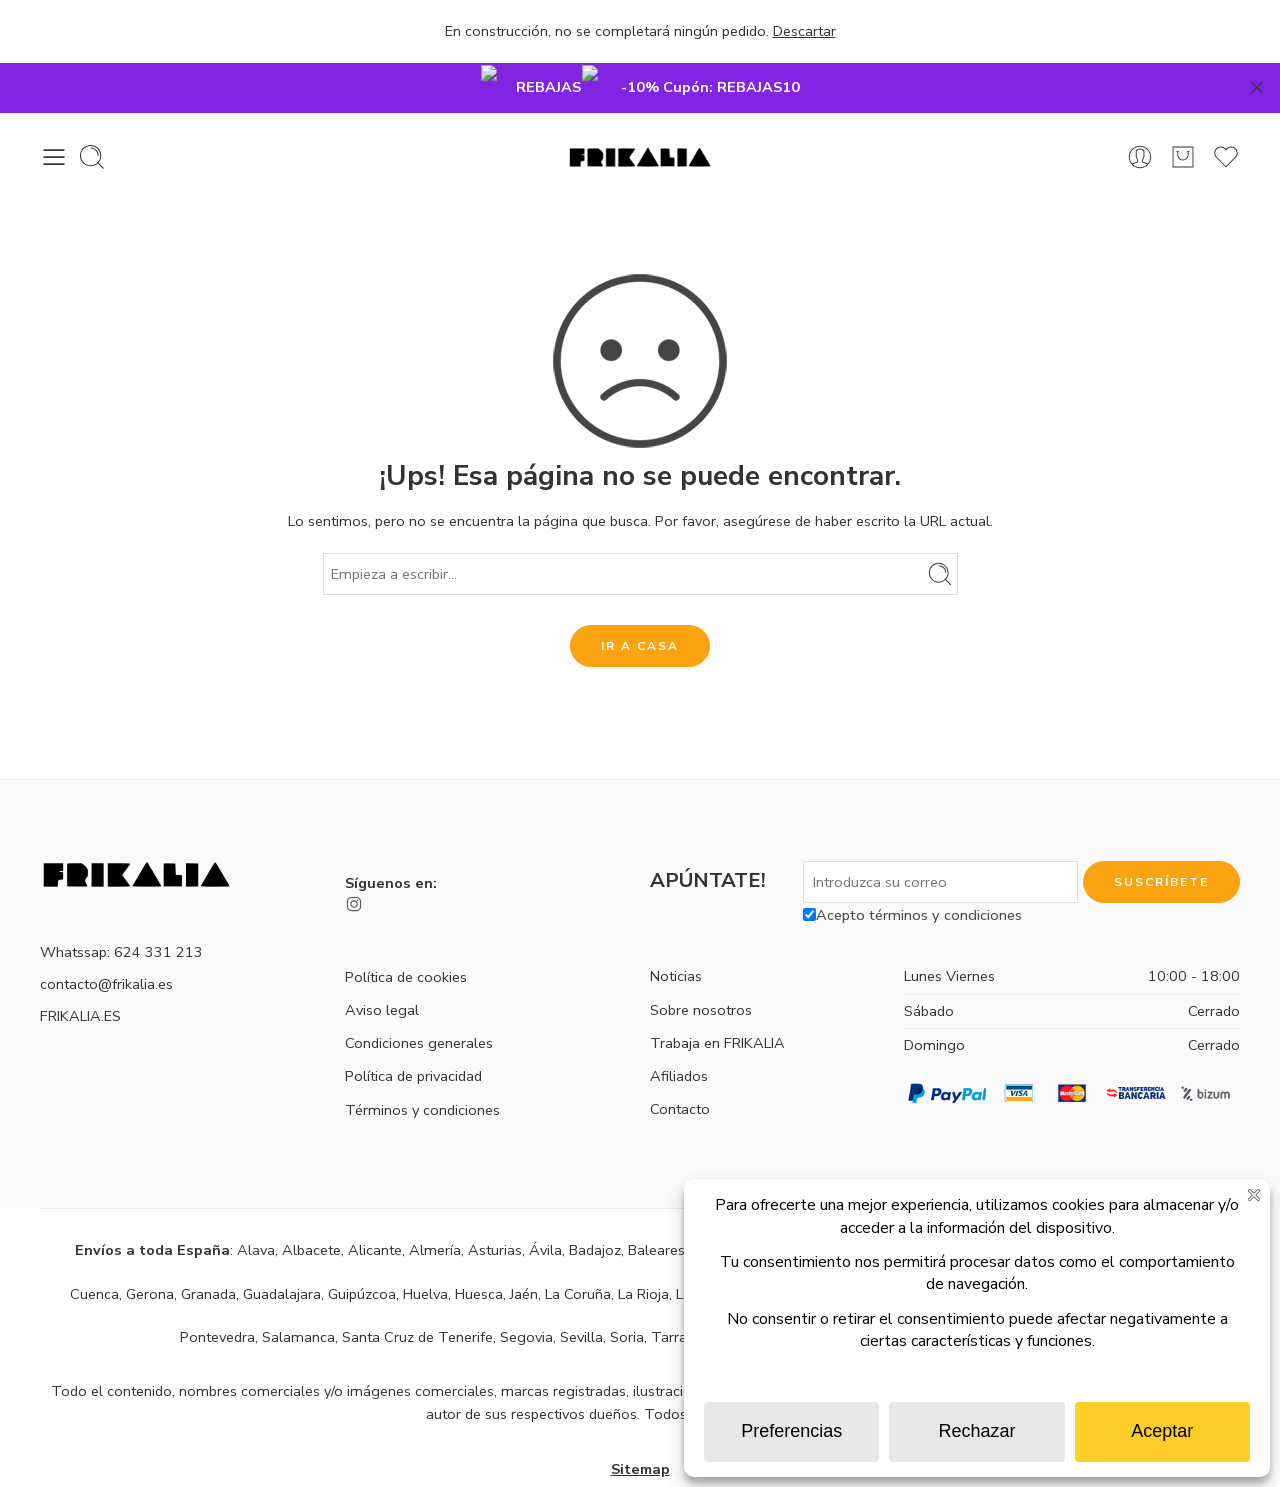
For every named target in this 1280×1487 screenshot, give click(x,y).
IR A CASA (640, 596)
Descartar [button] (804, 31)
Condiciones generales (419, 993)
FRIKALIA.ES (80, 966)
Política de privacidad (413, 1026)
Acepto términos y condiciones (912, 865)
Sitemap (640, 1419)
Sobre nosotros (701, 960)
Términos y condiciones (422, 1060)
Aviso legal (382, 960)
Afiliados (679, 1026)
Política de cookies (406, 927)
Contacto (680, 1059)
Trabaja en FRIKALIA (717, 993)
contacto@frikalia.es (106, 934)
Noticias (676, 926)
